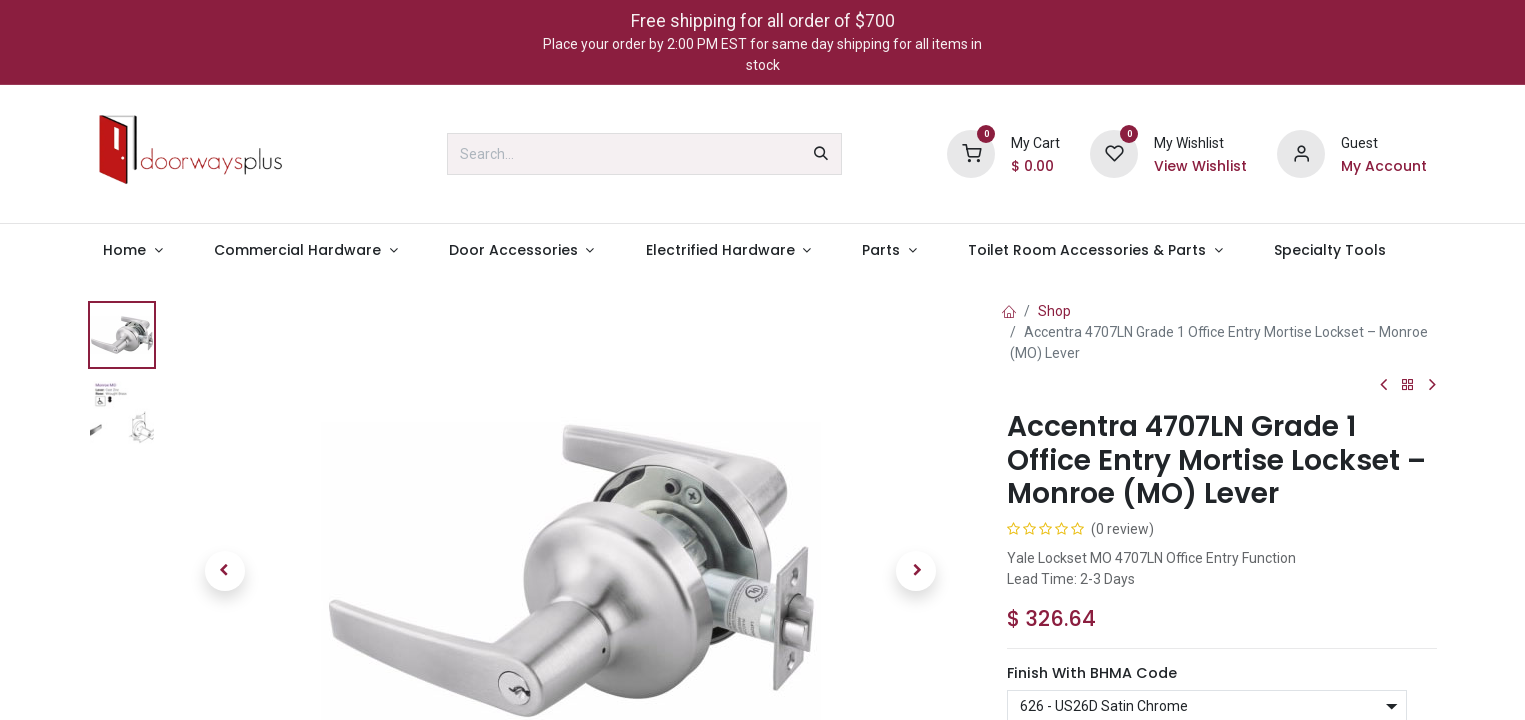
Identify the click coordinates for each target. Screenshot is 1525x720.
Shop (1054, 311)
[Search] (821, 154)
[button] (225, 571)
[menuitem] (133, 250)
